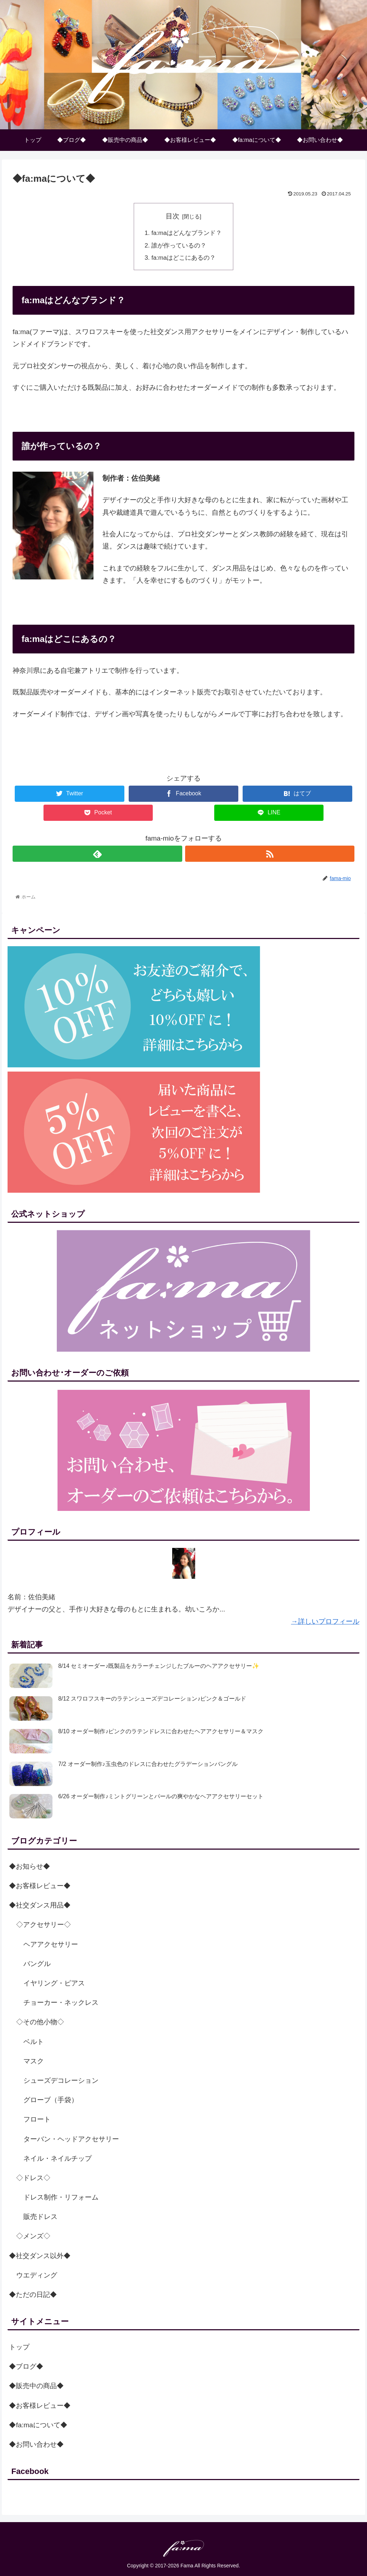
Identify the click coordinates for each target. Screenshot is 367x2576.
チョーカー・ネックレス (60, 2002)
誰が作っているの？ (178, 245)
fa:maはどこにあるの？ (183, 257)
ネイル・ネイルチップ (57, 2158)
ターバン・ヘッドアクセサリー (71, 2139)
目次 (172, 216)
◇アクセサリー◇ (43, 1924)
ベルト (33, 2041)
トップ (19, 2347)
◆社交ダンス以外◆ (39, 2256)
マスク (33, 2061)
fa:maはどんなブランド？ (186, 233)
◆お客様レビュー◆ (39, 1886)
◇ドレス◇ (33, 2178)
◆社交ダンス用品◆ (39, 1905)
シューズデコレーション (60, 2080)
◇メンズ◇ (33, 2236)
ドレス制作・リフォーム (60, 2197)
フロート (37, 2119)
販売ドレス (40, 2216)
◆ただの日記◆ (33, 2294)
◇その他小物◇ (40, 2022)
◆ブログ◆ (26, 2366)
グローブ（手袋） (50, 2100)
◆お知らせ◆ (29, 1866)
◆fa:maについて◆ (38, 2425)
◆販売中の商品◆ (36, 2386)
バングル (37, 1963)
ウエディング (36, 2275)
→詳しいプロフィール (325, 1621)
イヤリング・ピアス (54, 1983)
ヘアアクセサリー (50, 1944)
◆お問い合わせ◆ (36, 2444)
